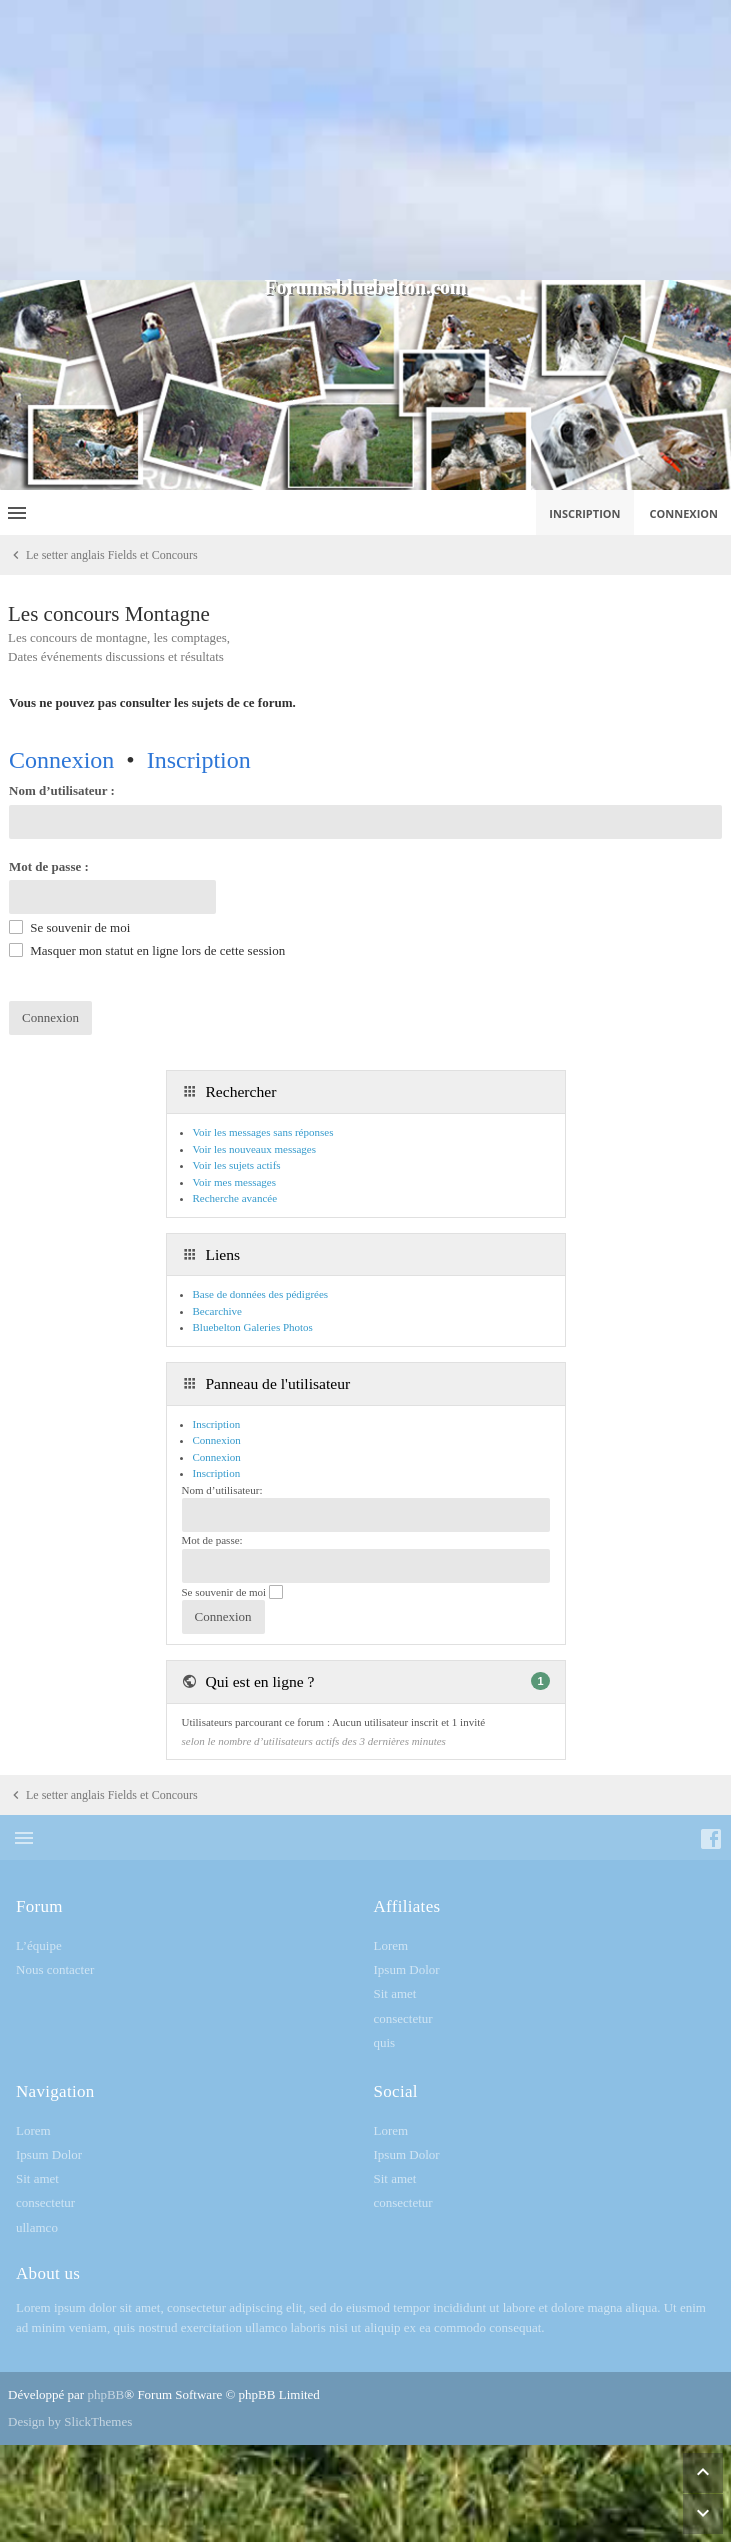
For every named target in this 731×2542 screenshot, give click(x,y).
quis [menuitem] (385, 2042)
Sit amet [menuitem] (395, 1993)
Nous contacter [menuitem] (55, 1969)
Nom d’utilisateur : (62, 790)
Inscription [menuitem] (584, 513)
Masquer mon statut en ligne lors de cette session (147, 950)
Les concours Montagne (109, 614)
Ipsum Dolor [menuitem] (407, 1969)
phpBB (105, 2394)
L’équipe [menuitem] (39, 1945)
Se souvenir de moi (69, 927)
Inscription (199, 760)
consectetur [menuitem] (403, 2018)
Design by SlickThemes (70, 2421)
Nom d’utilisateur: (222, 1490)
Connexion (61, 760)
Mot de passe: (212, 1540)
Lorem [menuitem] (391, 1945)
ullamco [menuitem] (37, 2227)
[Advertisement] (365, 140)
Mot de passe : (49, 866)
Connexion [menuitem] (684, 513)
